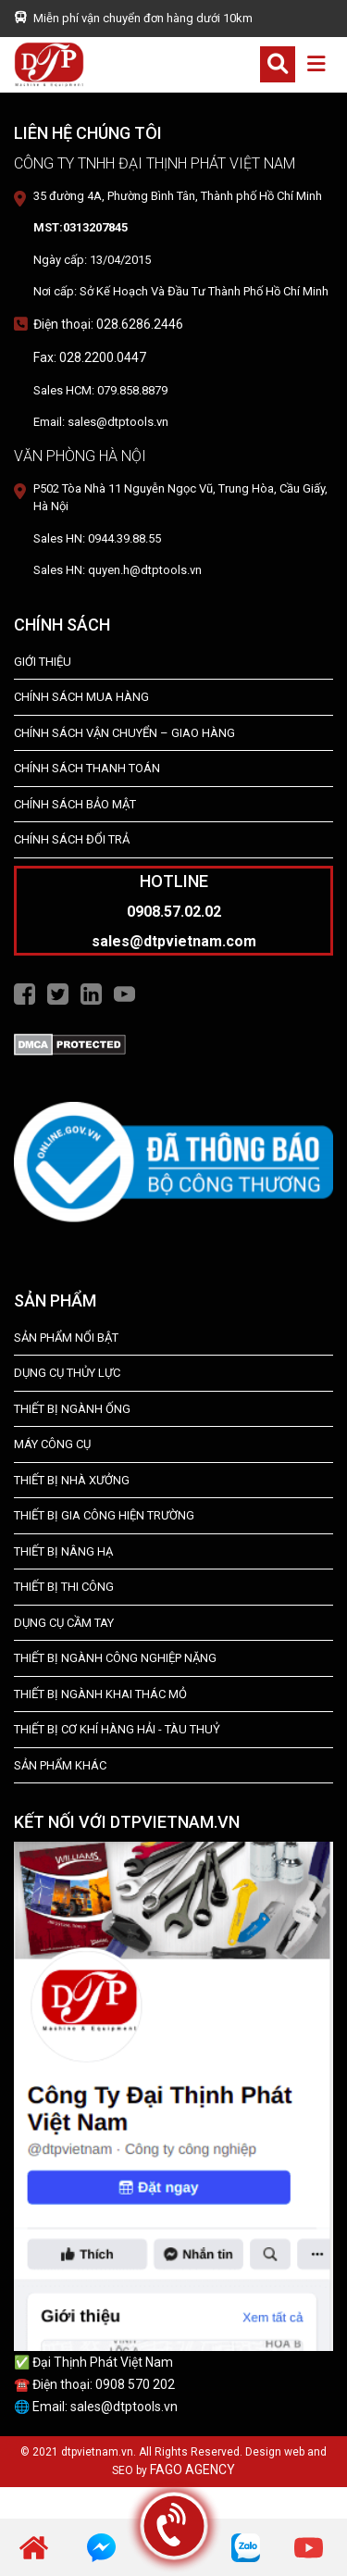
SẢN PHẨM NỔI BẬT (66, 1337)
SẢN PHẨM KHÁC (60, 1765)
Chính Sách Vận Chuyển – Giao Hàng (124, 733)
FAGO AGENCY (192, 2469)
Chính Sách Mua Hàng (81, 697)
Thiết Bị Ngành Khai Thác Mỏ (100, 1694)
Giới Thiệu (42, 662)
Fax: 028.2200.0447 (89, 357)
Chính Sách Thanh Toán (87, 768)
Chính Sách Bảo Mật (75, 804)
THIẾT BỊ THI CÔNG (64, 1587)
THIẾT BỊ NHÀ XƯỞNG (72, 1480)
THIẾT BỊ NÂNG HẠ (63, 1551)
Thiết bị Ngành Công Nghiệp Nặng (115, 1658)
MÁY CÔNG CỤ (52, 1444)
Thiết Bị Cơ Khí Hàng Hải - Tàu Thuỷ (117, 1729)
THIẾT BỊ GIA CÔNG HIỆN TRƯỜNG (104, 1515)
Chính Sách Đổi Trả (72, 839)
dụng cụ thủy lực (67, 1373)
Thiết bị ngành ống (72, 1409)
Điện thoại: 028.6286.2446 (108, 324)
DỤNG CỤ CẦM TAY (64, 1623)
